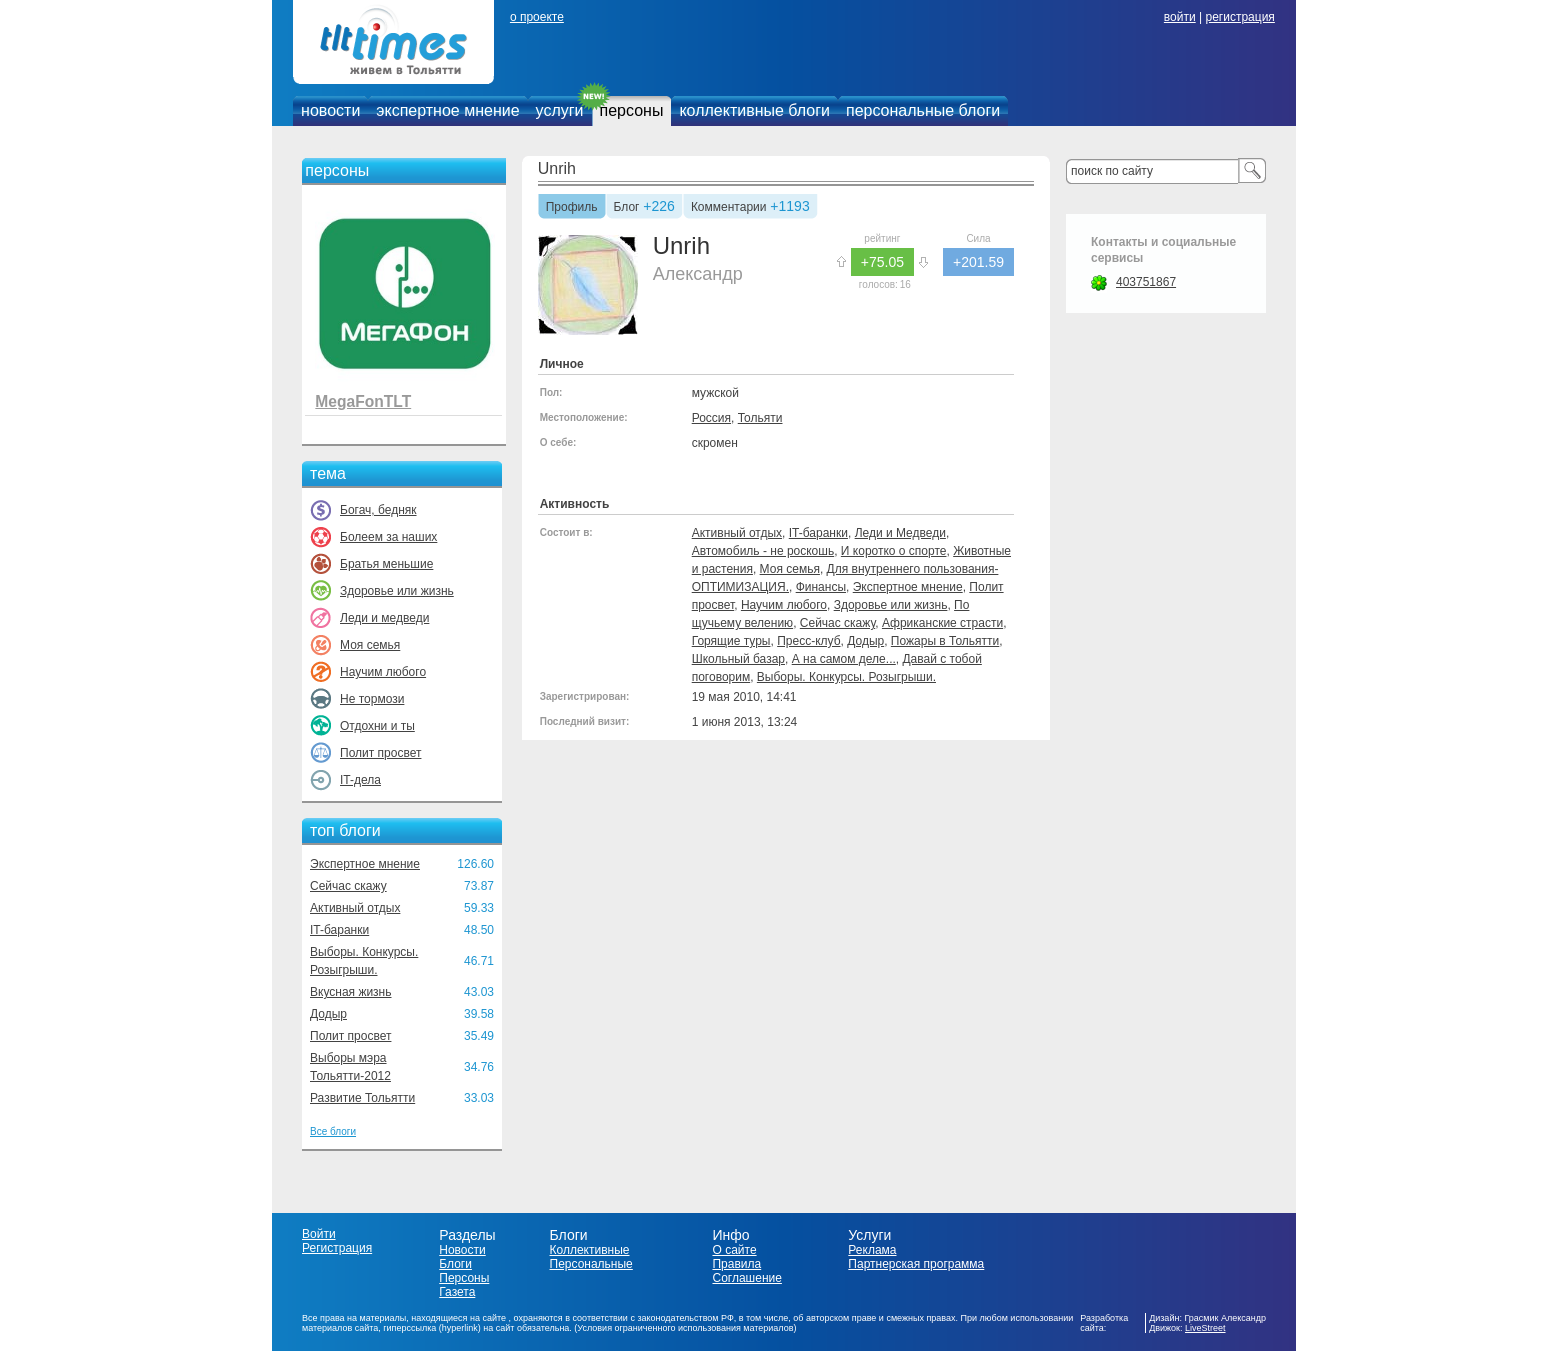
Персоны (464, 1278)
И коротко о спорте (894, 551)
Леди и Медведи (900, 533)
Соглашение (746, 1278)
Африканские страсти (942, 623)
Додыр (328, 1014)
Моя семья (370, 645)
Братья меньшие (386, 564)
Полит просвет (380, 753)
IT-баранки (339, 930)
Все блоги (333, 1131)
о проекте (537, 17)
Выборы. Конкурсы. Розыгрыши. (846, 677)
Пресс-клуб (808, 641)
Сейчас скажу (348, 886)
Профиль (572, 208)
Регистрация (337, 1248)
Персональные (591, 1264)
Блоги (455, 1264)
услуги (560, 110)
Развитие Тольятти (362, 1098)
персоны (632, 110)
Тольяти (760, 418)
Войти (319, 1234)
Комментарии (729, 208)
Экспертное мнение (365, 864)
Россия (711, 418)
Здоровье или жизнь (397, 591)
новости (330, 110)
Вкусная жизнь (351, 992)
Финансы (821, 587)
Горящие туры (731, 641)
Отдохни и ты (377, 726)
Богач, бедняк (378, 510)
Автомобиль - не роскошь (763, 551)
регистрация (1239, 17)
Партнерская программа (916, 1264)
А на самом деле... (844, 659)
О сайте (734, 1250)
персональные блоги (923, 110)
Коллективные (590, 1250)
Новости (462, 1250)
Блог (627, 208)
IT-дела (360, 780)
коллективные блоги (754, 110)
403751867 (1146, 282)
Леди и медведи (384, 618)
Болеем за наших (388, 537)
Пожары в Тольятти (945, 641)
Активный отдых (355, 908)
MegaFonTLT (363, 401)
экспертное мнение (447, 110)
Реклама (872, 1250)
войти (1180, 17)
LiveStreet (1205, 1328)
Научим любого (383, 672)
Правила (736, 1264)
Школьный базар (738, 659)
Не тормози (372, 699)
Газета (457, 1292)
